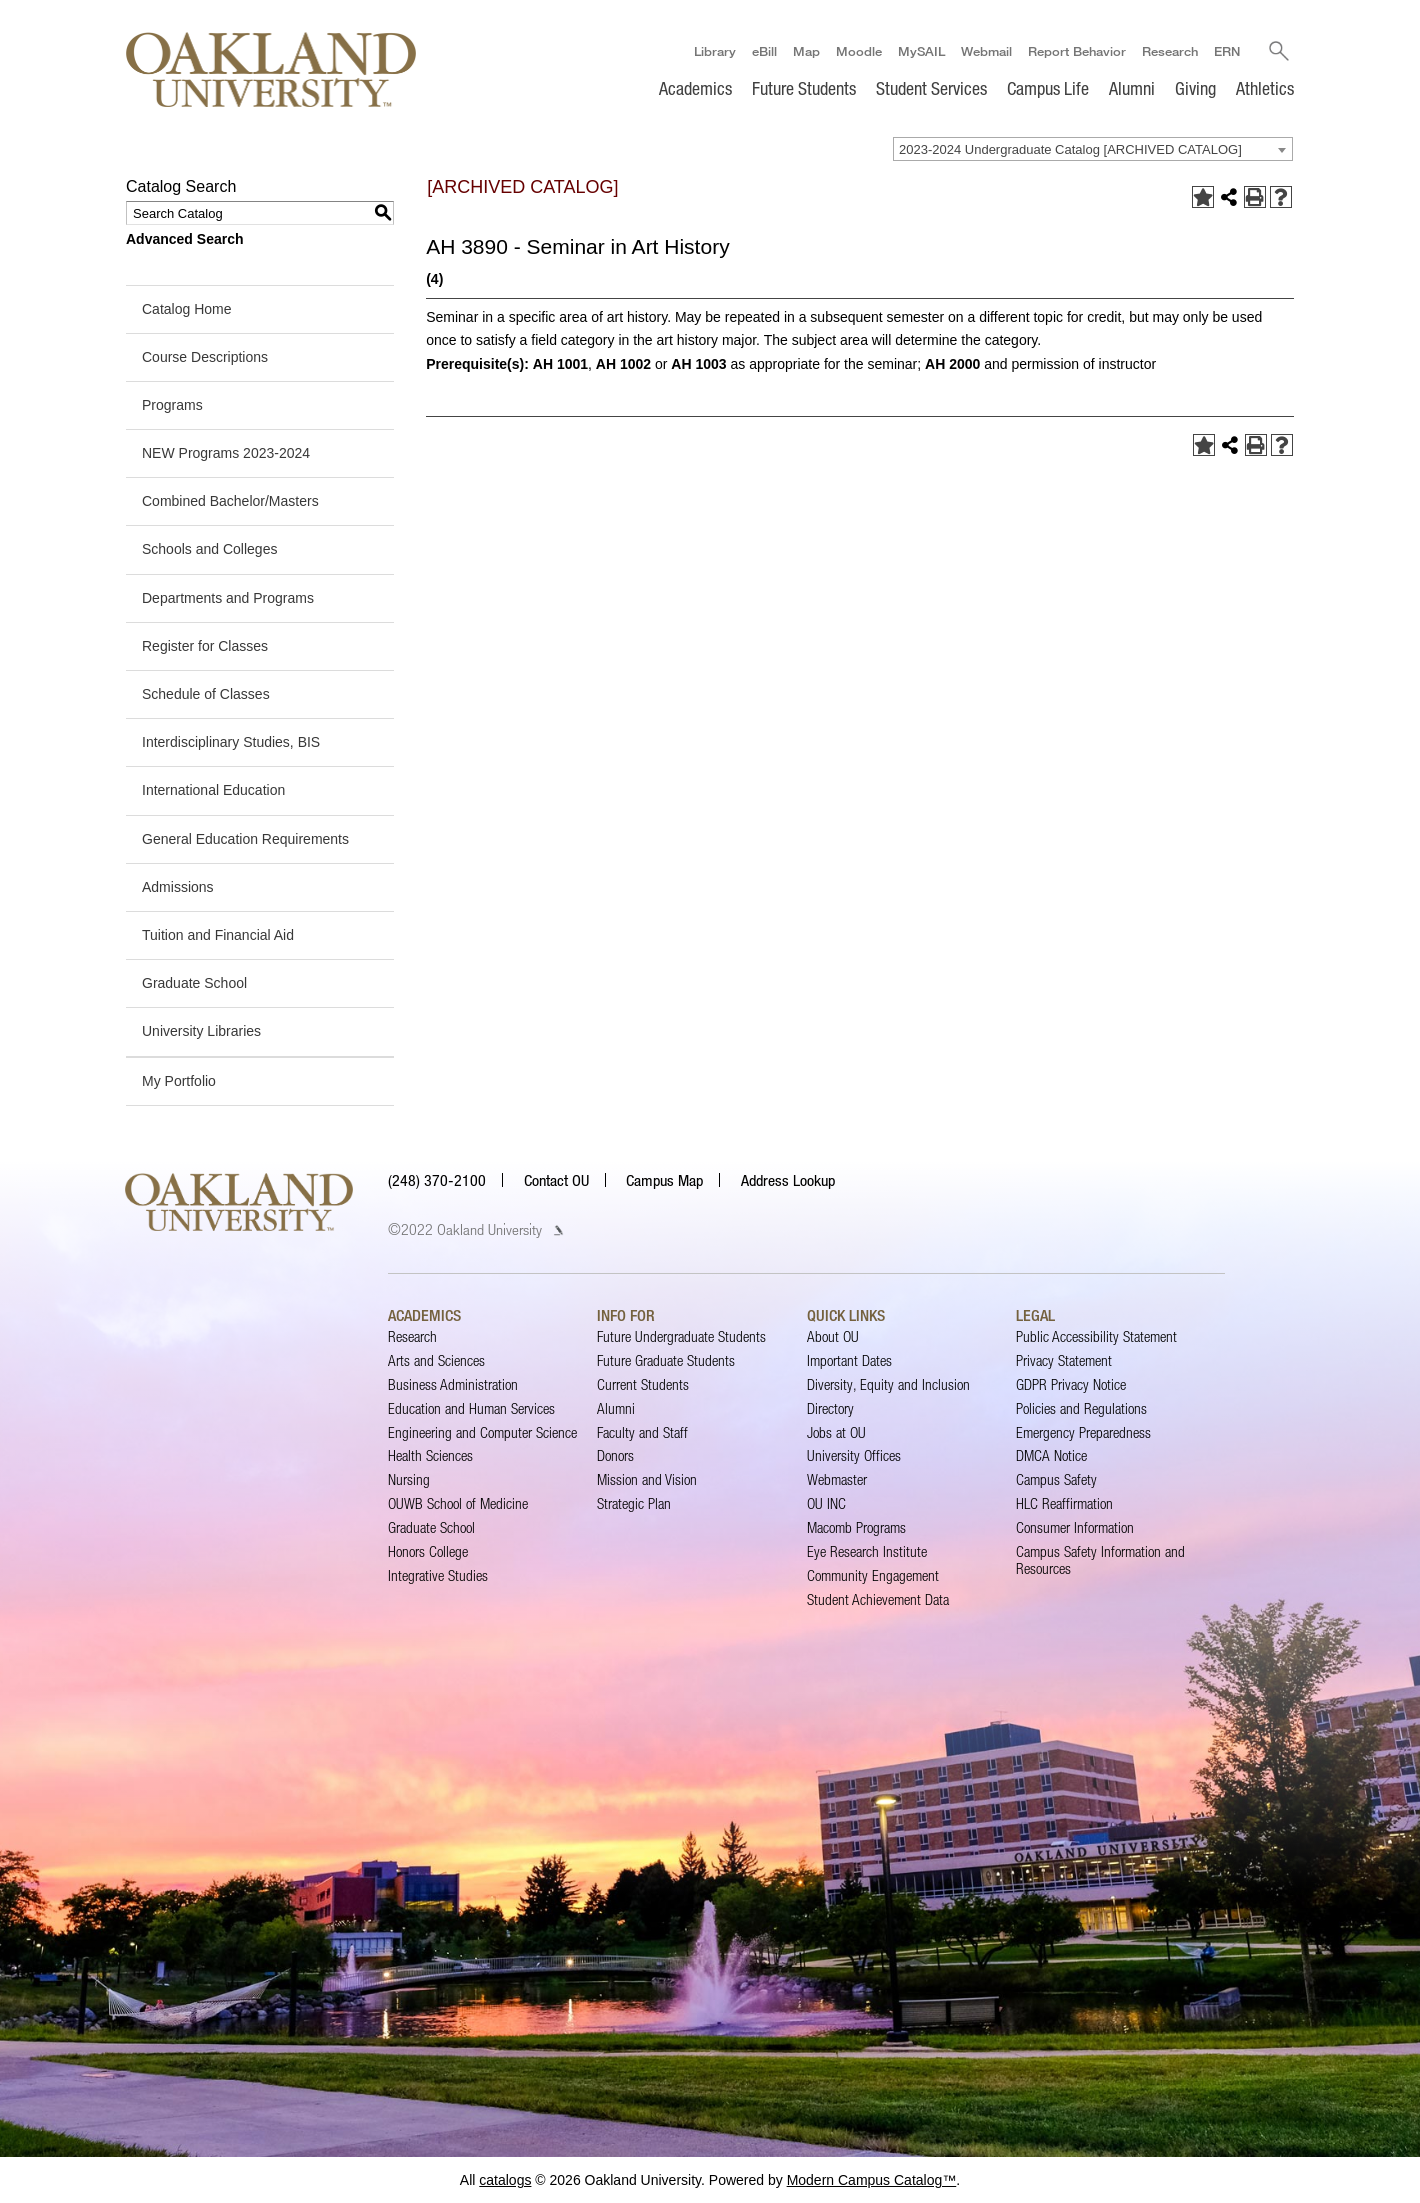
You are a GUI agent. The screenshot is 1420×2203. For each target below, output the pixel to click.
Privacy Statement (1064, 1360)
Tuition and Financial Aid (218, 935)
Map (806, 51)
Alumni (1132, 88)
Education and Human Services (471, 1408)
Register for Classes (205, 646)
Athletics (1265, 88)
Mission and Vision (647, 1479)
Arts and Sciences (436, 1360)
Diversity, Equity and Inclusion (888, 1384)
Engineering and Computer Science (482, 1432)
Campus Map (664, 1180)
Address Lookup (788, 1180)
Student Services (931, 88)
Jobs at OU (836, 1432)
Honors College (428, 1551)
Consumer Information (1075, 1527)
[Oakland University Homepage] (271, 69)
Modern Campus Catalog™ (872, 2180)
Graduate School (194, 983)
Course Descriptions (205, 357)
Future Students (804, 88)
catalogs (505, 2180)
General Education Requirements (245, 839)
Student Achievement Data (878, 1599)
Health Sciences (430, 1455)
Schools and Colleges (209, 550)
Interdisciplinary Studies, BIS (231, 742)
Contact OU (556, 1180)
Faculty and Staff (642, 1432)
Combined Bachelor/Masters (230, 501)
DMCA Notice (1051, 1455)
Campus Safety (1056, 1479)
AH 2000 (952, 364)
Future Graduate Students (666, 1360)
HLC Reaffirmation (1064, 1503)
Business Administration (453, 1384)
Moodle (859, 51)
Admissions (178, 887)
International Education (213, 790)
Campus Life (1048, 88)
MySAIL (921, 51)
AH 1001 (560, 364)
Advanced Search (185, 239)
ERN (1227, 51)
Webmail (986, 51)
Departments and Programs (228, 598)
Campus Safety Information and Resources (1100, 1559)
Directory (830, 1408)
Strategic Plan (634, 1503)
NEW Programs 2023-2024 (226, 453)
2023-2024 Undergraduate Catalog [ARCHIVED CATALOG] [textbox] (1070, 149)
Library (715, 51)
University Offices (854, 1455)
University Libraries (201, 1031)
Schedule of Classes (206, 694)
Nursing (409, 1479)
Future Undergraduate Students (681, 1336)
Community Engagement (873, 1575)
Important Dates (849, 1360)
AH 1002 (623, 364)
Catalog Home (187, 309)
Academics (695, 88)
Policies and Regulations (1081, 1408)
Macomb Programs (856, 1527)
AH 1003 (698, 364)
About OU (833, 1336)
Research (1170, 51)
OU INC (826, 1503)
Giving (1195, 88)
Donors (615, 1455)
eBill (764, 51)
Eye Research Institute (867, 1551)
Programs (172, 405)
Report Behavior (1077, 51)
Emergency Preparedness (1083, 1432)
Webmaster (837, 1479)
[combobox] (1093, 149)
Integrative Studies (438, 1575)
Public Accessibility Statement (1096, 1336)
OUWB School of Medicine (458, 1503)
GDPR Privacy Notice (1071, 1384)
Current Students (643, 1384)
